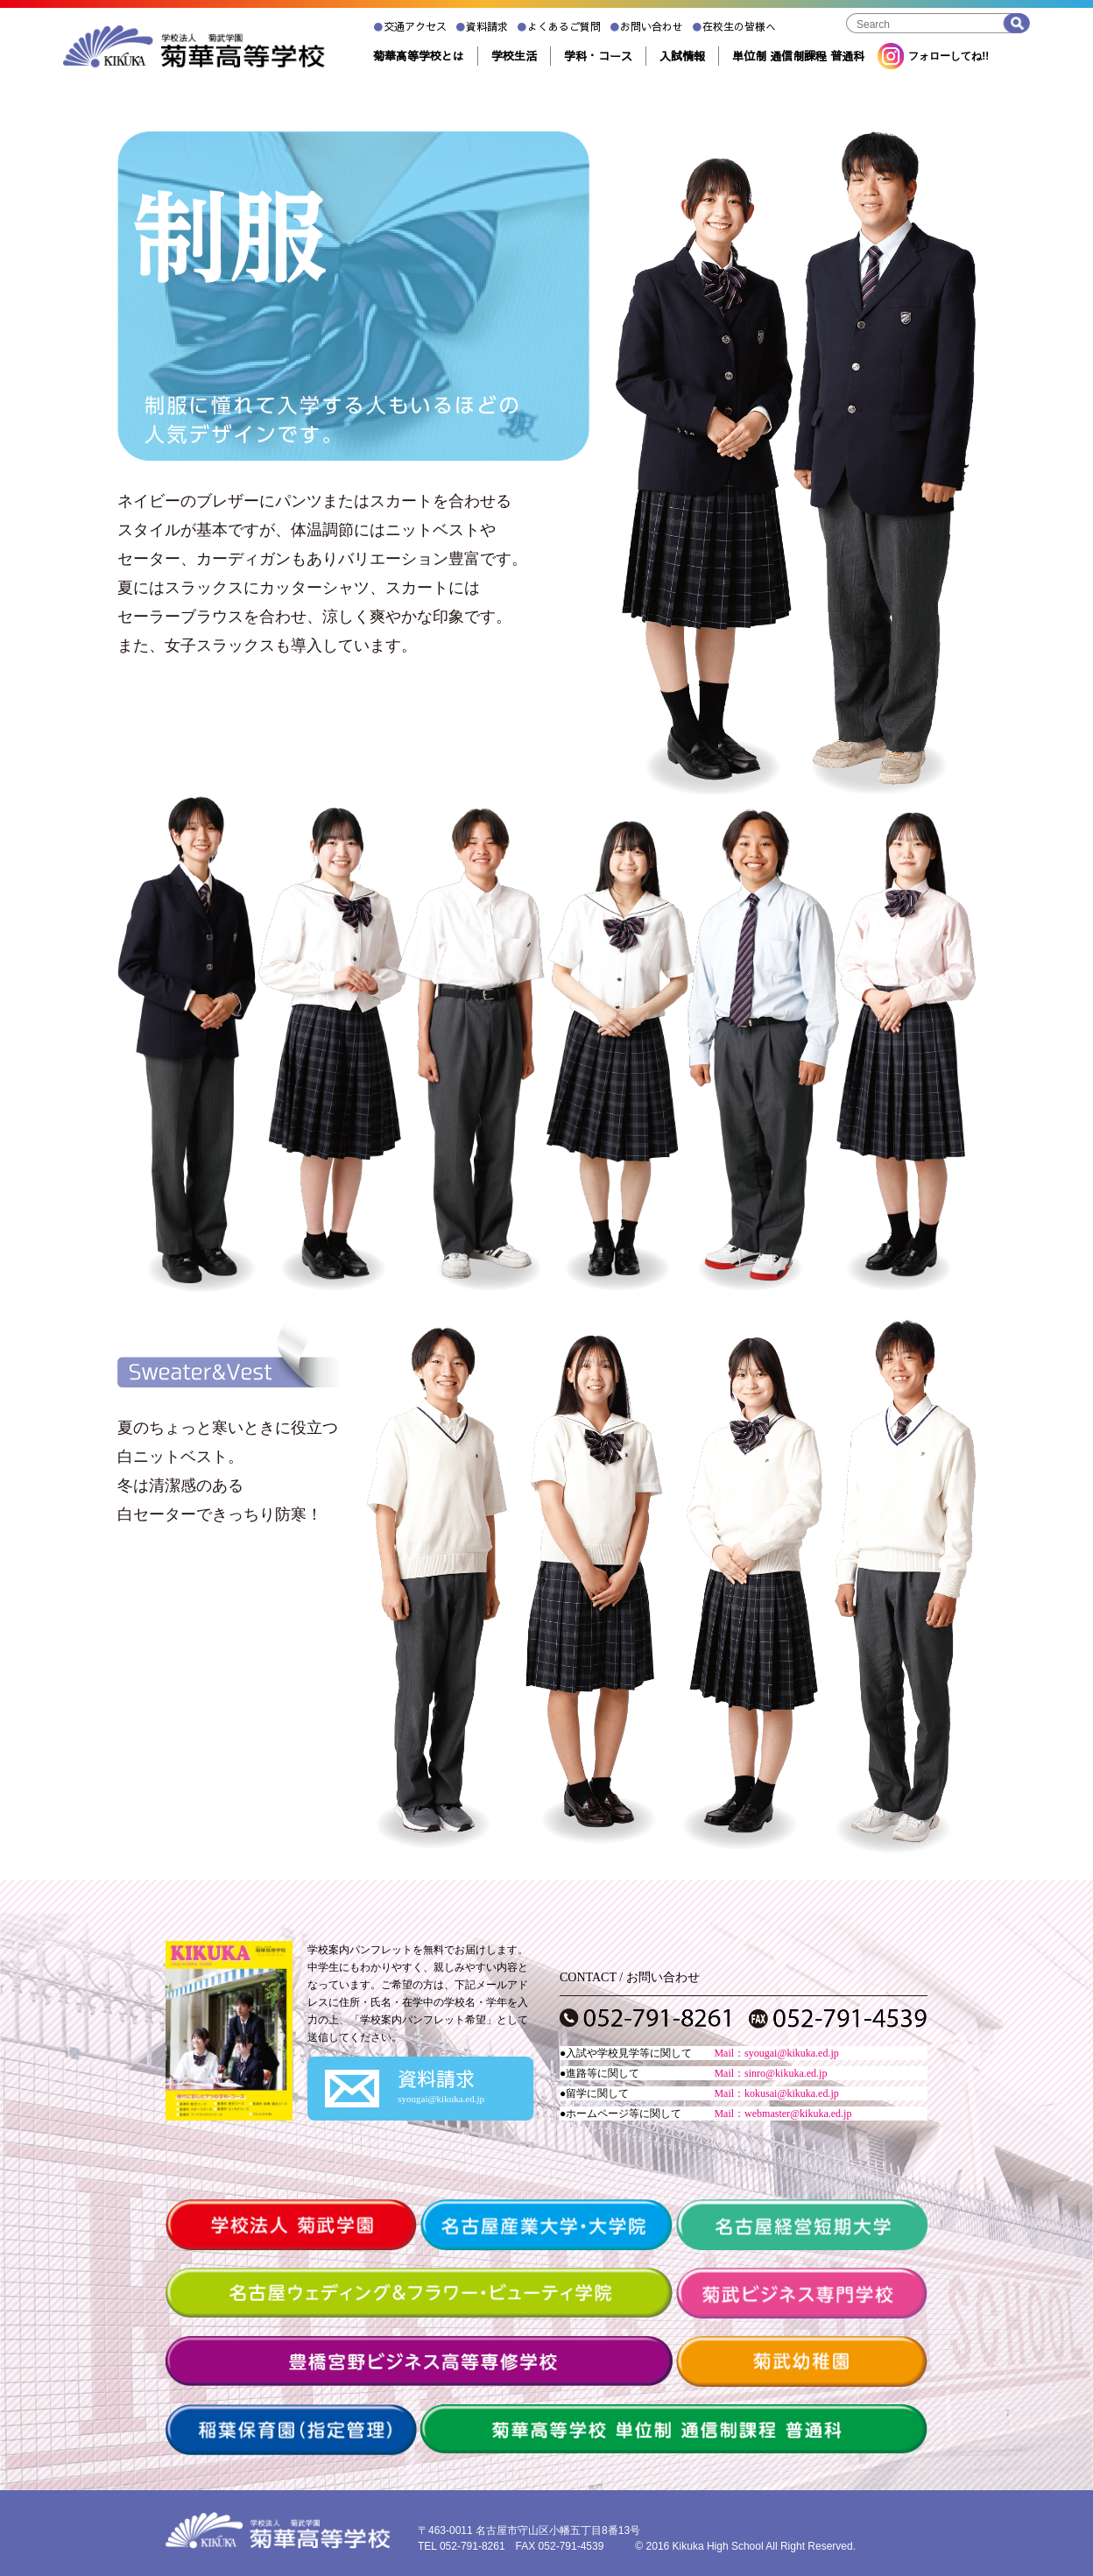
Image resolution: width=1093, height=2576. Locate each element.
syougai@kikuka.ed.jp (791, 2053)
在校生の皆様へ (734, 26)
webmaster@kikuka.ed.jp (797, 2113)
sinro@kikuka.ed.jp (785, 2073)
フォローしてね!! (933, 56)
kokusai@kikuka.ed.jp (791, 2093)
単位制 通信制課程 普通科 (798, 56)
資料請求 (481, 26)
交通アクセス (410, 26)
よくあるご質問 (559, 26)
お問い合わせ (646, 26)
